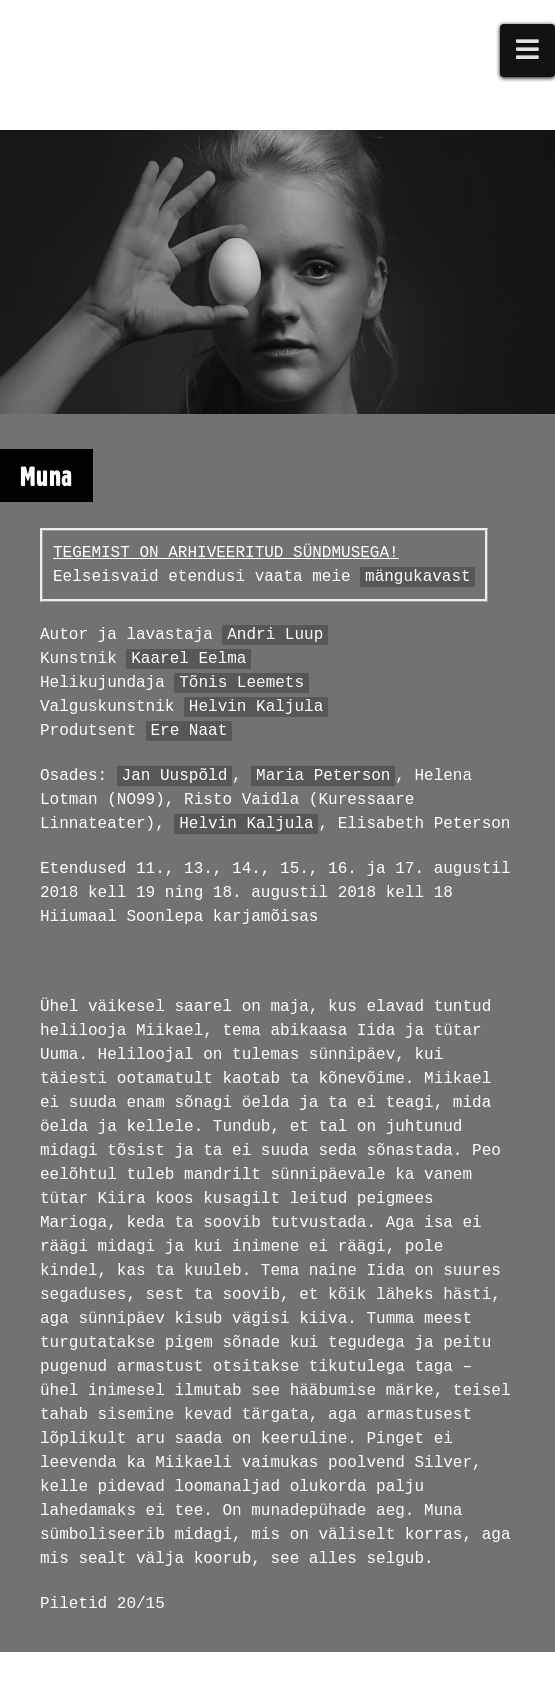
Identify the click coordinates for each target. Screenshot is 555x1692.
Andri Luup (275, 635)
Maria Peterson (323, 776)
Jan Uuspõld (175, 776)
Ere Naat (188, 731)
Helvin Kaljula (256, 707)
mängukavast (418, 577)
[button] (528, 50)
